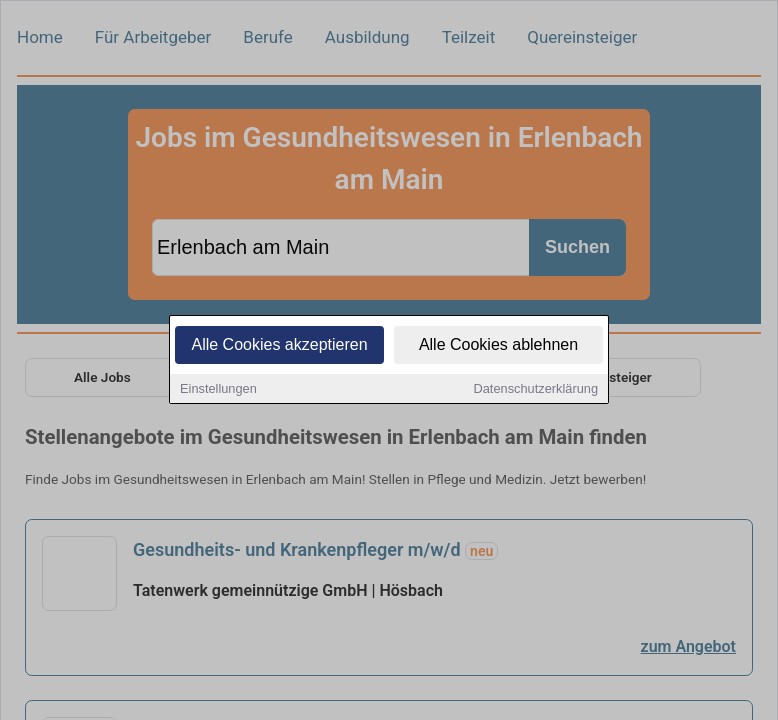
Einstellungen (218, 389)
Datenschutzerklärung (536, 389)
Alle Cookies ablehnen (498, 345)
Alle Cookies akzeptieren (279, 345)
